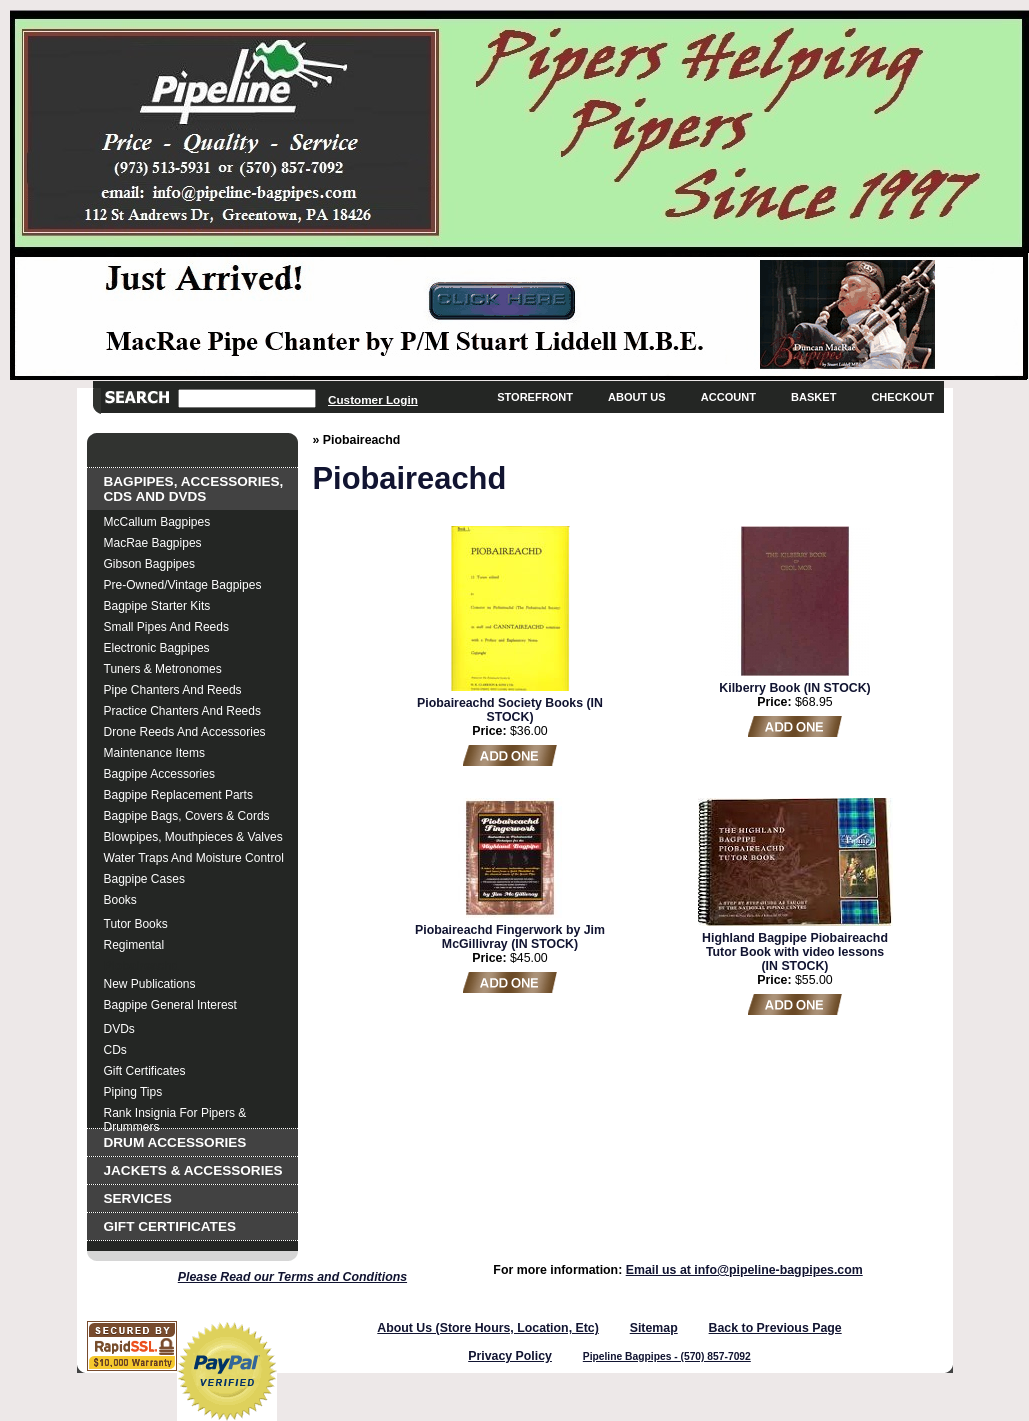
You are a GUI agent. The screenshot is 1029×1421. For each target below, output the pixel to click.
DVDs (119, 1029)
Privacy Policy (510, 1356)
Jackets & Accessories (193, 1170)
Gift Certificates (145, 1071)
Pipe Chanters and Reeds (173, 690)
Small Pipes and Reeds (166, 627)
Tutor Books (136, 924)
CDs (115, 1050)
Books (120, 900)
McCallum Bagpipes (157, 522)
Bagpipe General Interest (170, 1005)
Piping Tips (133, 1092)
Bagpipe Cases (144, 879)
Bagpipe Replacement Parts (178, 795)
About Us (637, 397)
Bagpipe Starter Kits (157, 606)
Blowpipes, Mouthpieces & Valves (193, 837)
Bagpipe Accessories (159, 774)
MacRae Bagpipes (153, 543)
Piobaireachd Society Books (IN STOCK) (510, 710)
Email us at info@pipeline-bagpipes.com (744, 1270)
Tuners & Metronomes (163, 669)
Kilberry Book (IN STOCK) (794, 688)
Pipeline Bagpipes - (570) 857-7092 (667, 1356)
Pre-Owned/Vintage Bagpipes (183, 585)
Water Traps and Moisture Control (194, 858)
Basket (813, 397)
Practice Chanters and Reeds (182, 711)
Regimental (134, 945)
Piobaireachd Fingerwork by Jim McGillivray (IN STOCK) (510, 937)
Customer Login (373, 399)
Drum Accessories (175, 1142)
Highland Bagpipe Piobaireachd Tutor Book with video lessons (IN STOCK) (795, 952)
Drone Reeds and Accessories (185, 732)
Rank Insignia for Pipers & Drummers (175, 1115)
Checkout (902, 397)
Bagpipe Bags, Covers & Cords (187, 816)
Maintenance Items (154, 753)
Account (728, 397)
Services (138, 1198)
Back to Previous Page (775, 1328)
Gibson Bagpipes (149, 564)
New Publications (150, 984)
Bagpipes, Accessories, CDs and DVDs (194, 489)
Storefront (535, 397)
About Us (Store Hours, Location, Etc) (488, 1328)
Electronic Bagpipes (157, 648)
